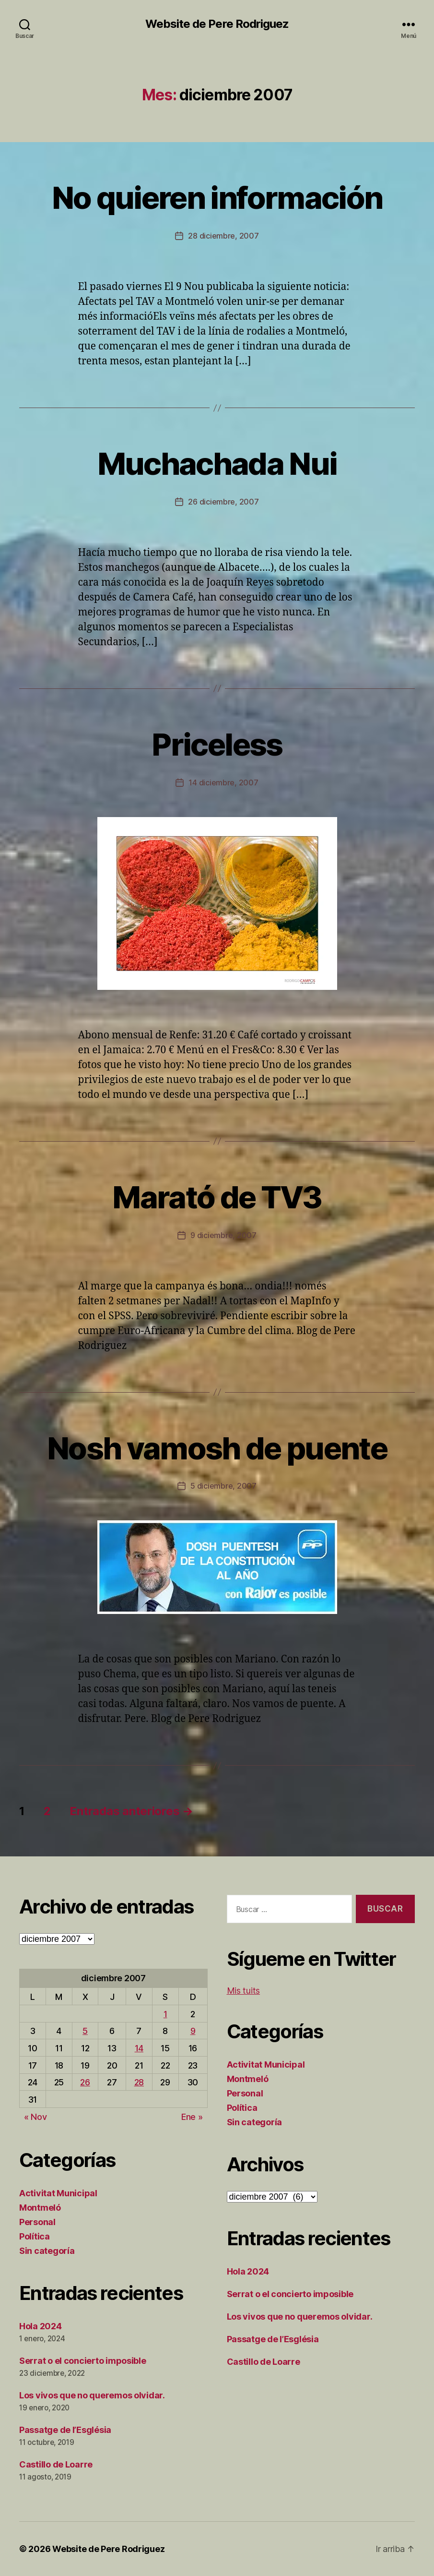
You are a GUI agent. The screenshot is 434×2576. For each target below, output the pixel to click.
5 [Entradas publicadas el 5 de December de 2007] (85, 2031)
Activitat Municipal (58, 2193)
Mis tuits (243, 1991)
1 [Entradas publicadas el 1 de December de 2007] (165, 2014)
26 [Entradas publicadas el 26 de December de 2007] (85, 2082)
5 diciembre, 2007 (223, 1486)
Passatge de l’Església (65, 2430)
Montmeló (40, 2208)
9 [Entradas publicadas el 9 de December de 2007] (193, 2031)
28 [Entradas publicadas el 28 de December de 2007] (139, 2082)
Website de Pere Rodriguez (216, 24)
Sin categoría (47, 2251)
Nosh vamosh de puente (217, 1448)
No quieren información (217, 197)
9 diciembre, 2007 (223, 1235)
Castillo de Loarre (56, 2464)
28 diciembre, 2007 (223, 236)
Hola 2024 (40, 2326)
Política (34, 2236)
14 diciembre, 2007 (223, 782)
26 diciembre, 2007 (223, 501)
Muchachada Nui (217, 463)
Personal (37, 2222)
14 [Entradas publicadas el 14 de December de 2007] (139, 2048)
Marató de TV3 (216, 1197)
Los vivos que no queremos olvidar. (92, 2395)
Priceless (217, 744)
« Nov (35, 2117)
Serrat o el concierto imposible (82, 2361)
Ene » (192, 2117)
